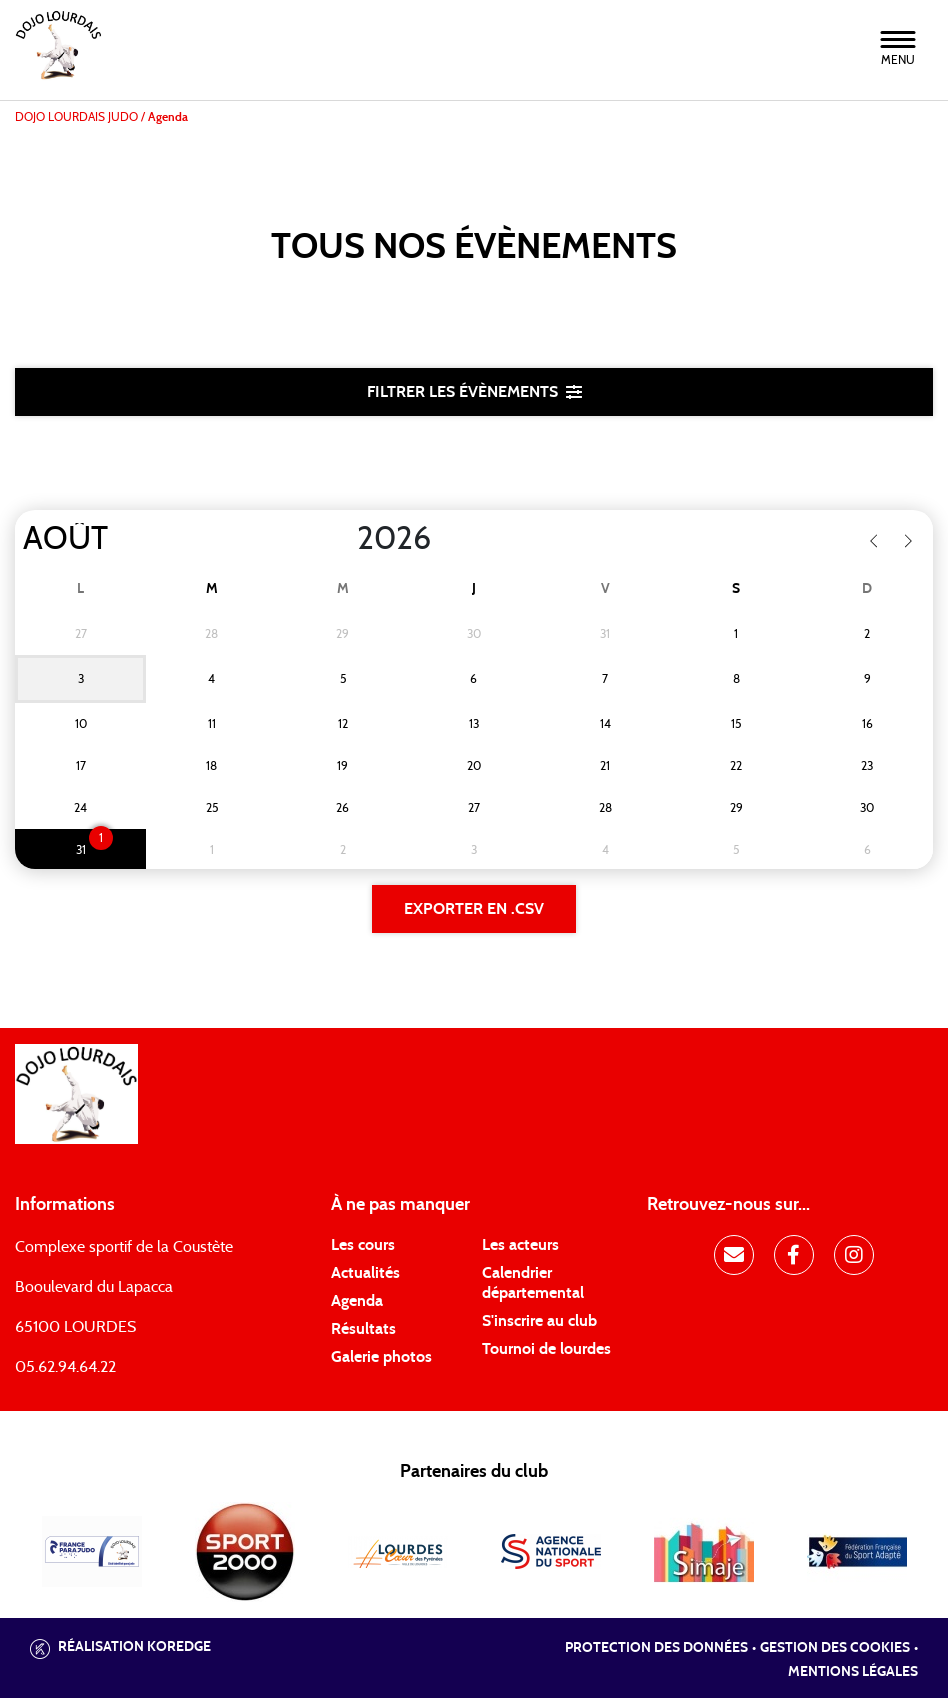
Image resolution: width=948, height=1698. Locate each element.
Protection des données (656, 1648)
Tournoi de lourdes (546, 1349)
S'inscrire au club (539, 1321)
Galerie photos (381, 1357)
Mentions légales (853, 1672)
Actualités (365, 1273)
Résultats (363, 1329)
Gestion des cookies (835, 1648)
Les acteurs (520, 1245)
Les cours (363, 1245)
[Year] (341, 539)
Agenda (357, 1301)
